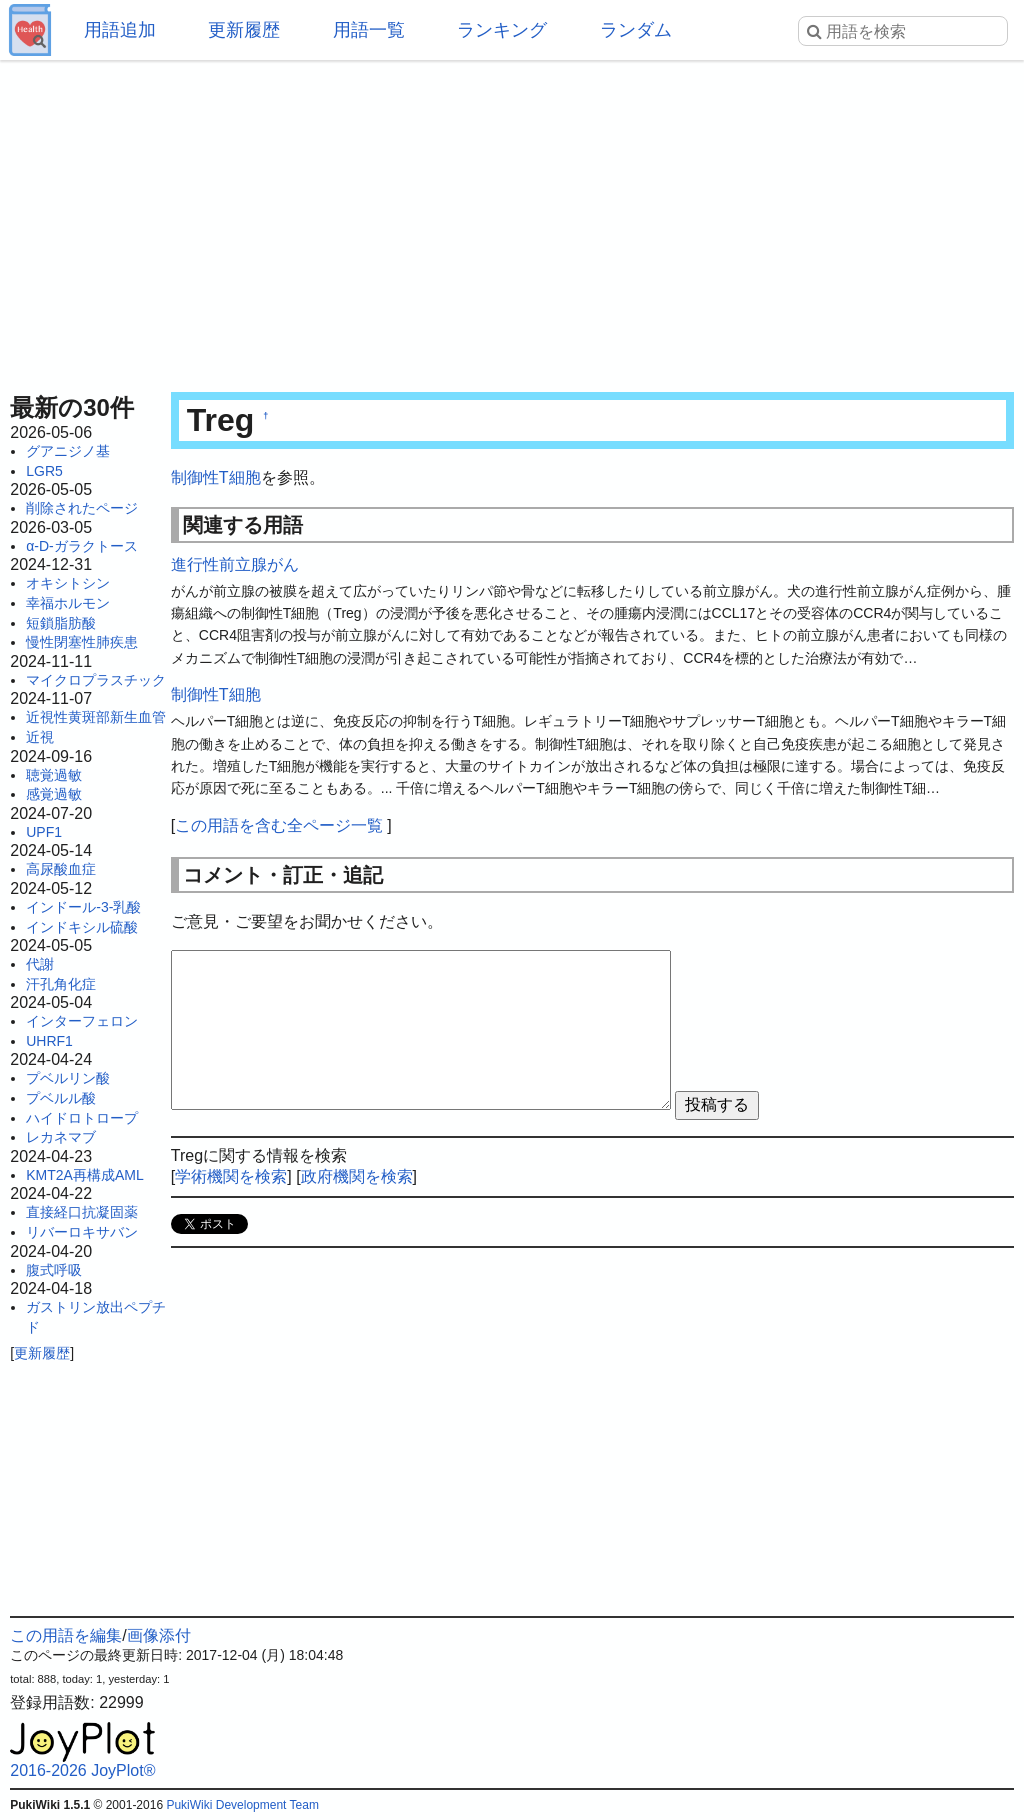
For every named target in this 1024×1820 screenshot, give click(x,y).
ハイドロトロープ (82, 1118)
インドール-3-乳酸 (83, 907)
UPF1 (44, 832)
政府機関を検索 (357, 1176)
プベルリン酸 (68, 1078)
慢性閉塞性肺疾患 (82, 642)
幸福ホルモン (68, 603)
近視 (40, 737)
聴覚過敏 (54, 775)
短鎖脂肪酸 (61, 623)
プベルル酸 (61, 1098)
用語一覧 (369, 30)
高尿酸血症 (61, 869)
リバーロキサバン (82, 1232)
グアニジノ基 (68, 451)
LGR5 (44, 471)
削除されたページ (82, 508)
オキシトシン (68, 583)
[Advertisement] (512, 220)
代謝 (40, 964)
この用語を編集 (66, 1635)
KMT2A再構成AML (84, 1175)
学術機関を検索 (231, 1176)
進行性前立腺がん (235, 564)
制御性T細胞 (216, 477)
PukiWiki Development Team (242, 1805)
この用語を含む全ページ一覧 (279, 825)
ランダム (636, 30)
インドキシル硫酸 (82, 927)
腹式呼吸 (54, 1270)
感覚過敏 (54, 794)
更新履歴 (244, 30)
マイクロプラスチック (96, 680)
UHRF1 (49, 1041)
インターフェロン (82, 1021)
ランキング (502, 30)
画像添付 (159, 1635)
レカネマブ (61, 1137)
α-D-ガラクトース (82, 546)
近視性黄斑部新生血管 (96, 717)
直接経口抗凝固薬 (82, 1212)
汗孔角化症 (61, 984)
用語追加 (120, 30)
